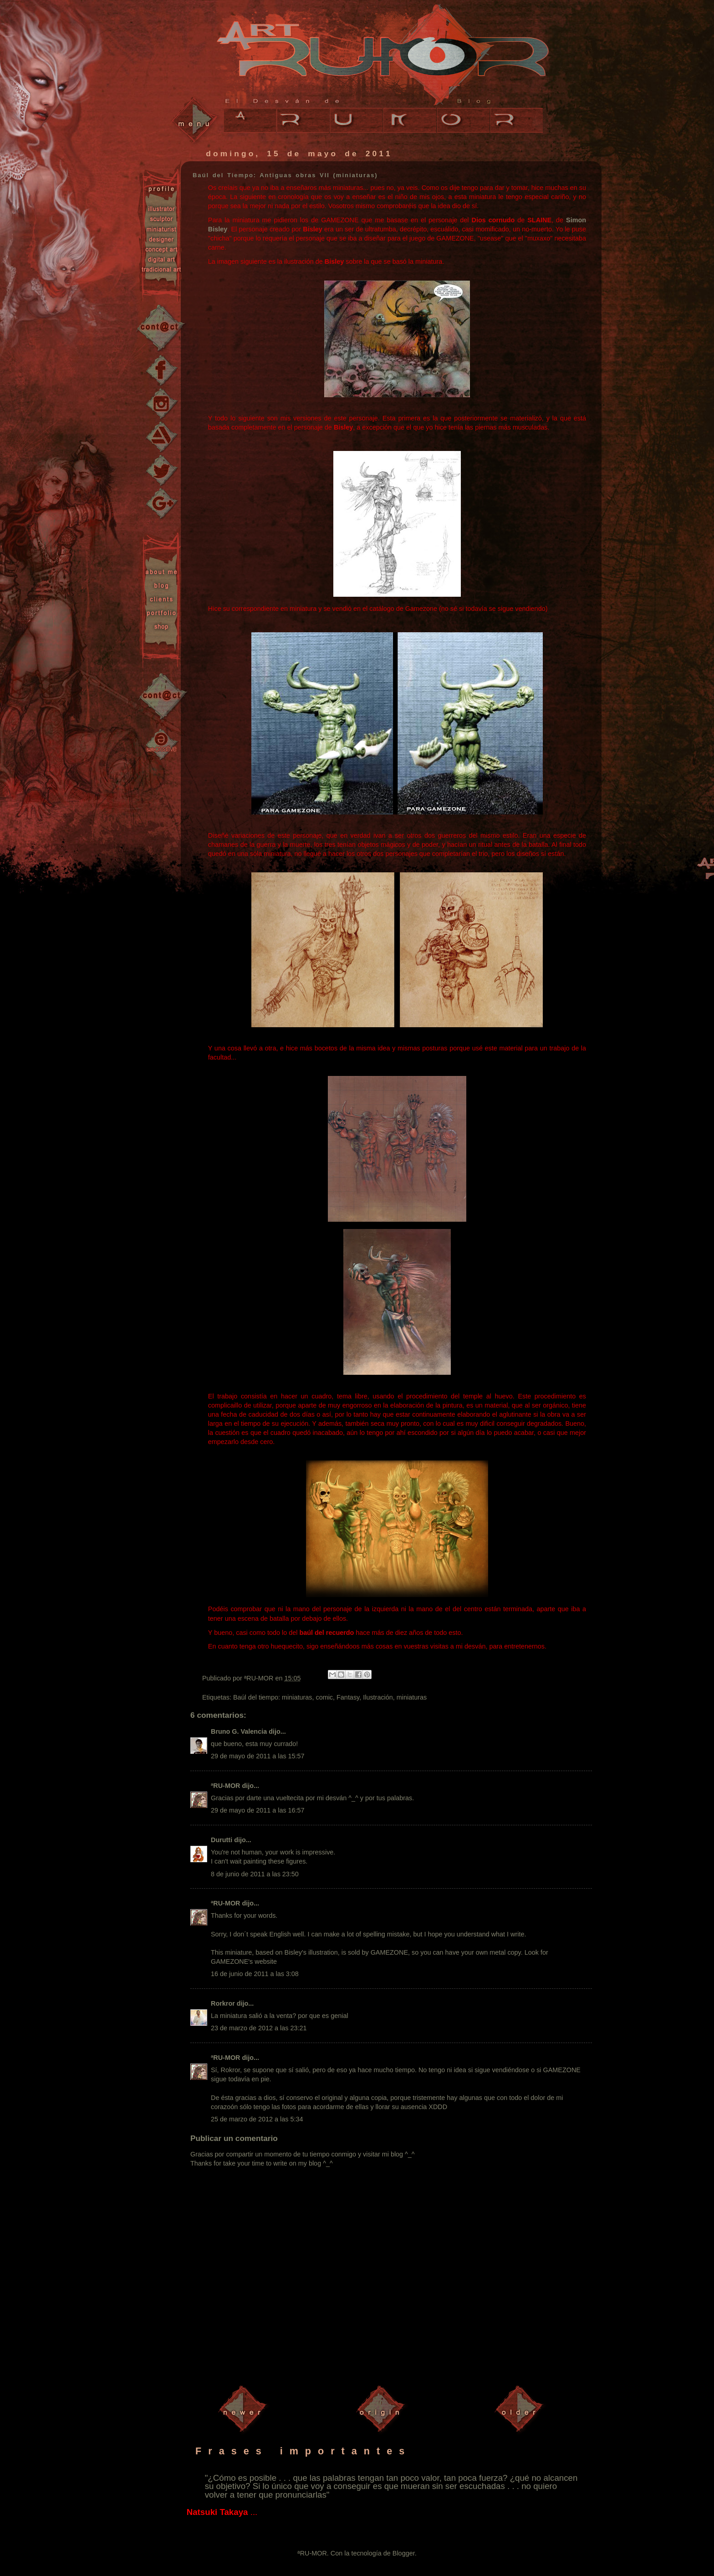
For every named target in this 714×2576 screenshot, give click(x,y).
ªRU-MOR (225, 1785)
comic (324, 1697)
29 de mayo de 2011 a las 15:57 (258, 1756)
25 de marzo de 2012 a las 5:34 (257, 2119)
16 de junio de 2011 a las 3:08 (255, 1973)
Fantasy (348, 1697)
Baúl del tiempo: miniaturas (272, 1697)
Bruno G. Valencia (239, 1731)
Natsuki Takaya (217, 2512)
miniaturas (412, 1697)
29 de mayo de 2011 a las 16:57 (258, 1810)
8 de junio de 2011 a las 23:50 (255, 1874)
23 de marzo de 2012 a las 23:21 (258, 2028)
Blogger (404, 2553)
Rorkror (223, 2003)
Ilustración (378, 1697)
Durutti (221, 1840)
